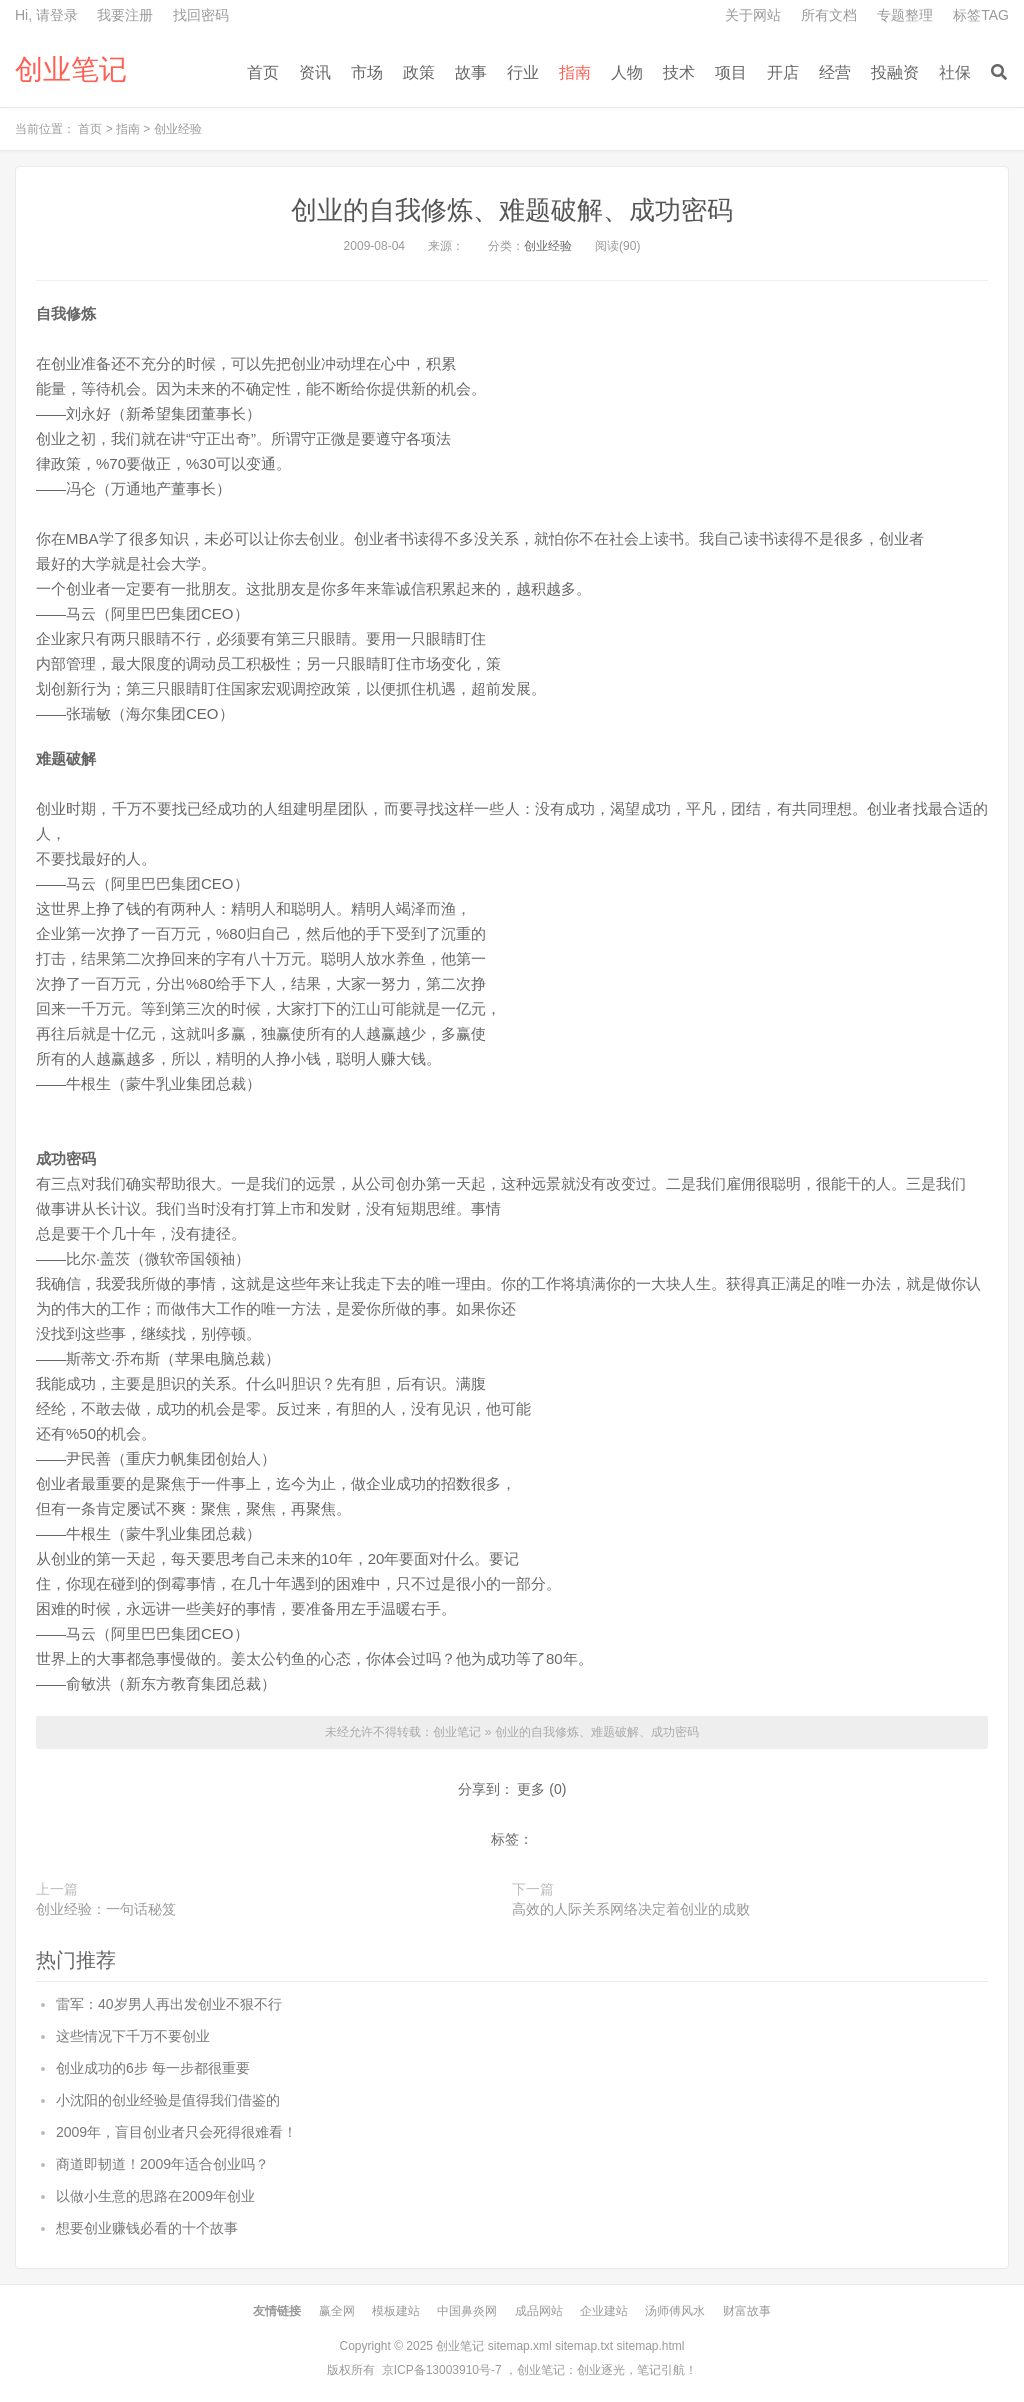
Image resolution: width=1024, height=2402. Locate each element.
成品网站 (539, 2311)
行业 (523, 72)
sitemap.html (650, 2346)
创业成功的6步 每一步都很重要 (153, 2068)
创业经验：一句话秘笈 (106, 1909)
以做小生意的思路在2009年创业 (155, 2196)
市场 (367, 72)
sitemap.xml (520, 2346)
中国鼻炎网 (467, 2311)
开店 (783, 72)
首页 (263, 72)
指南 (575, 72)
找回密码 (201, 15)
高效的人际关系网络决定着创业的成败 (631, 1909)
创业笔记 (71, 70)
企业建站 (604, 2311)
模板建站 (396, 2311)
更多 (531, 1789)
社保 (955, 72)
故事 (471, 72)
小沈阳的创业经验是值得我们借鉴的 (168, 2100)
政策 (419, 72)
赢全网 (337, 2311)
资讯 (315, 72)
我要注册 (125, 15)
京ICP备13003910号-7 (442, 2370)
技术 (679, 72)
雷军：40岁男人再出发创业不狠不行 (169, 2004)
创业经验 (178, 129)
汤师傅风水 (675, 2311)
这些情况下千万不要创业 (133, 2036)
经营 (835, 72)
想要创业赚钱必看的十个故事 (147, 2228)
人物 (627, 72)
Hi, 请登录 (46, 15)
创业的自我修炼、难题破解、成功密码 (512, 210)
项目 (731, 72)
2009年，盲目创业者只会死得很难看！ (176, 2132)
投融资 (895, 72)
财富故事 (747, 2311)
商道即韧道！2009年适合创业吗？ (162, 2164)
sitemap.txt (584, 2346)
